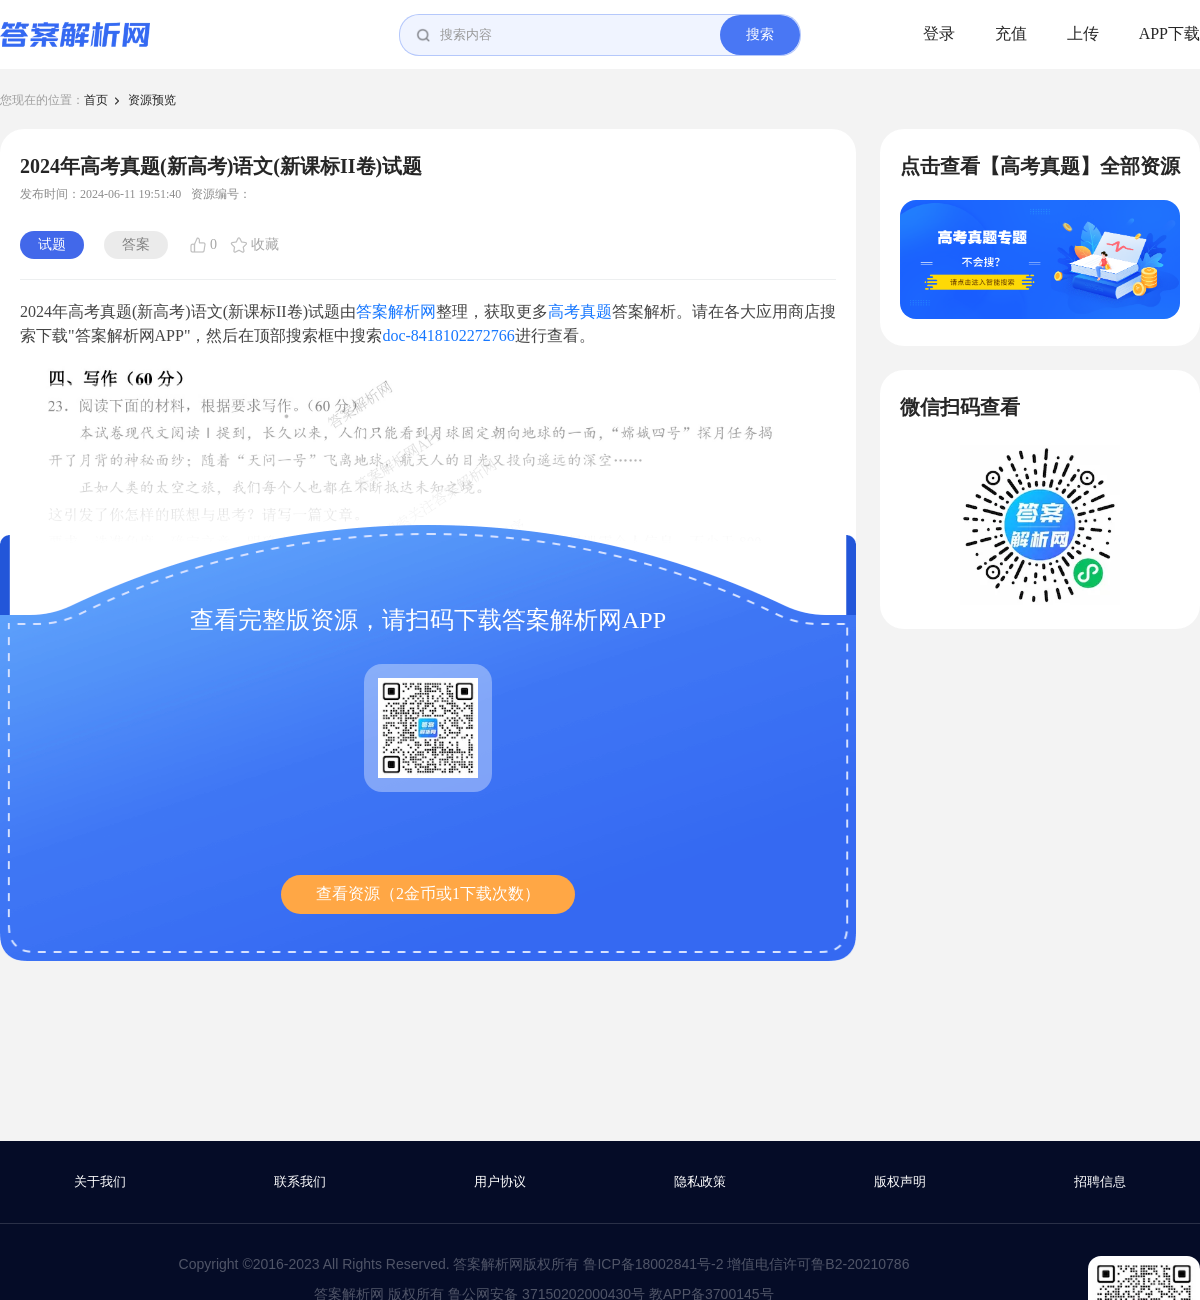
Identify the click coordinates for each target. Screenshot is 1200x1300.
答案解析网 (396, 311)
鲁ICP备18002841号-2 (653, 1264)
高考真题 (580, 311)
